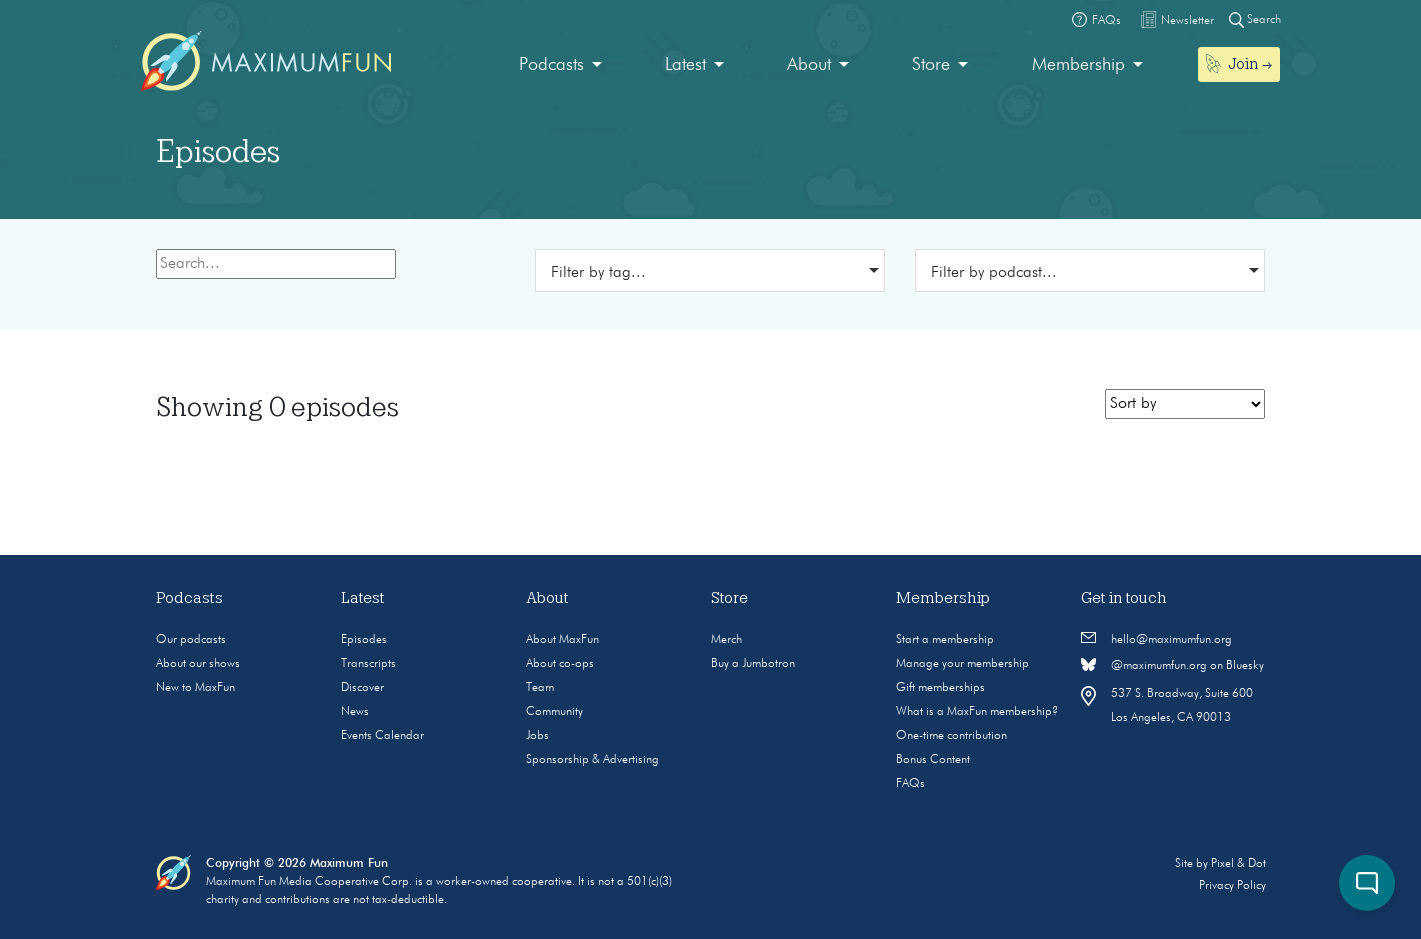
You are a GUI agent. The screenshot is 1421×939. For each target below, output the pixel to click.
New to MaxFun (195, 688)
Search (1255, 19)
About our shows (198, 664)
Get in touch (1124, 598)
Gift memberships (940, 688)
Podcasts (551, 65)
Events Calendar (382, 736)
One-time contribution (951, 736)
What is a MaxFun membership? (977, 712)
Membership (1078, 65)
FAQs (910, 784)
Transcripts (368, 664)
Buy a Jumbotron (753, 664)
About (809, 65)
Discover (362, 688)
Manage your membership (962, 664)
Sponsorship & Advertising (592, 760)
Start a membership (945, 640)
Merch (726, 640)
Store (931, 65)
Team (540, 688)
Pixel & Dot (1238, 864)
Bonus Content (933, 760)
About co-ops (560, 664)
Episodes (364, 640)
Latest (685, 65)
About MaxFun (562, 640)
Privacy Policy (1232, 886)
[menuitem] (560, 65)
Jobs (537, 736)
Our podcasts (191, 640)
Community (554, 712)
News (355, 712)
